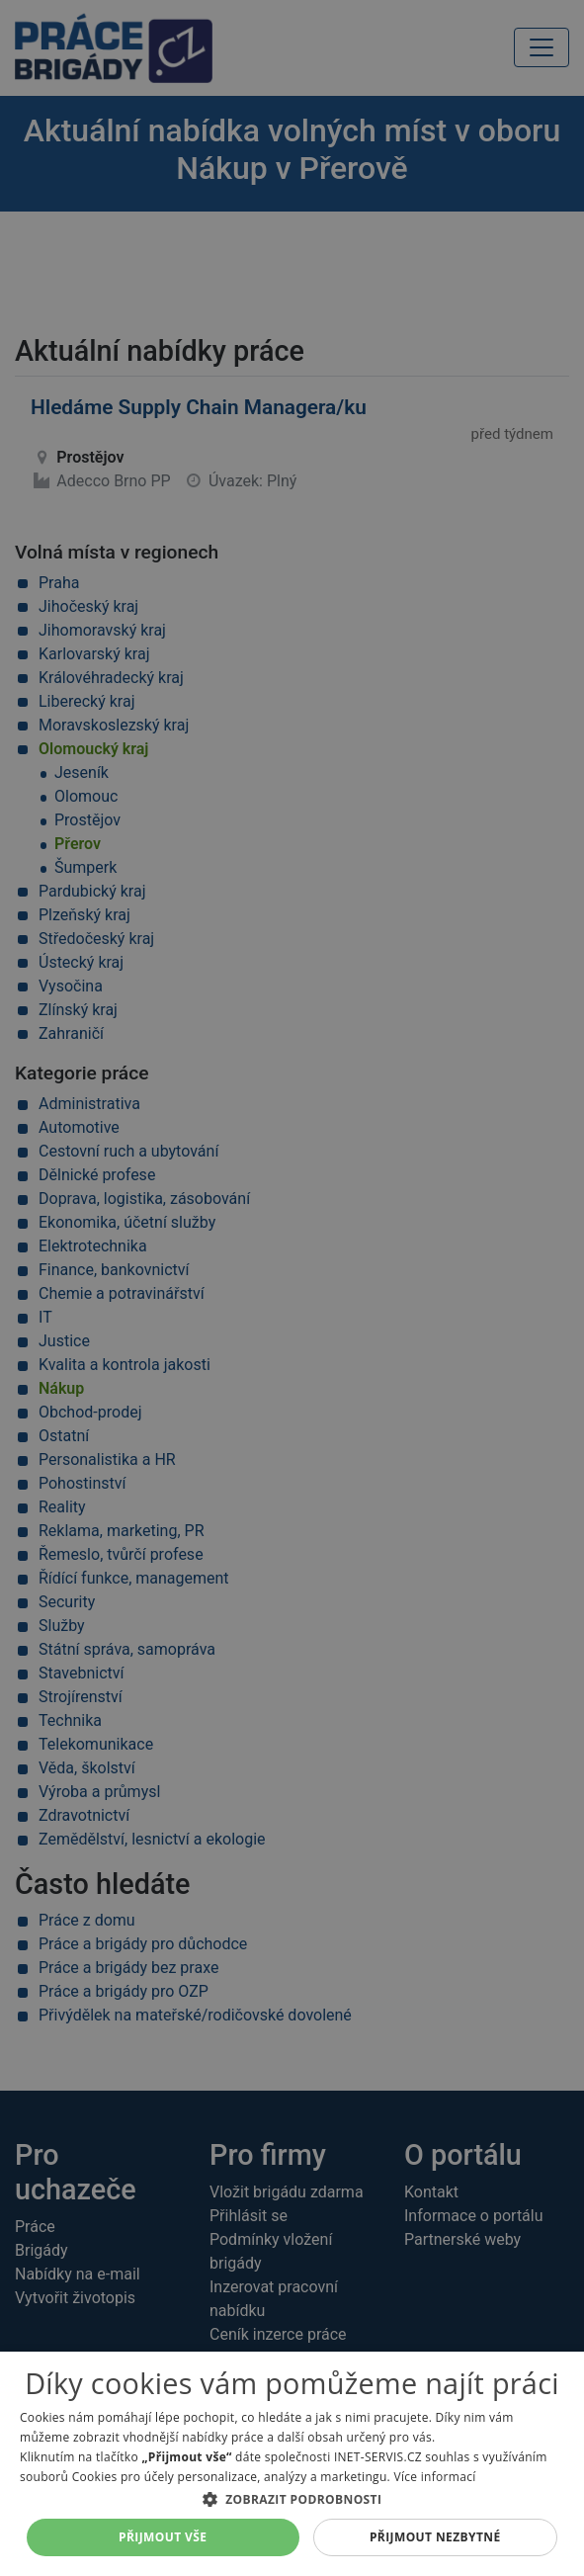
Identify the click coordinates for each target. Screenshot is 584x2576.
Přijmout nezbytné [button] (435, 2537)
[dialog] (292, 2464)
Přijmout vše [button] (163, 2537)
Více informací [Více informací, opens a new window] (434, 2476)
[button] (292, 2499)
